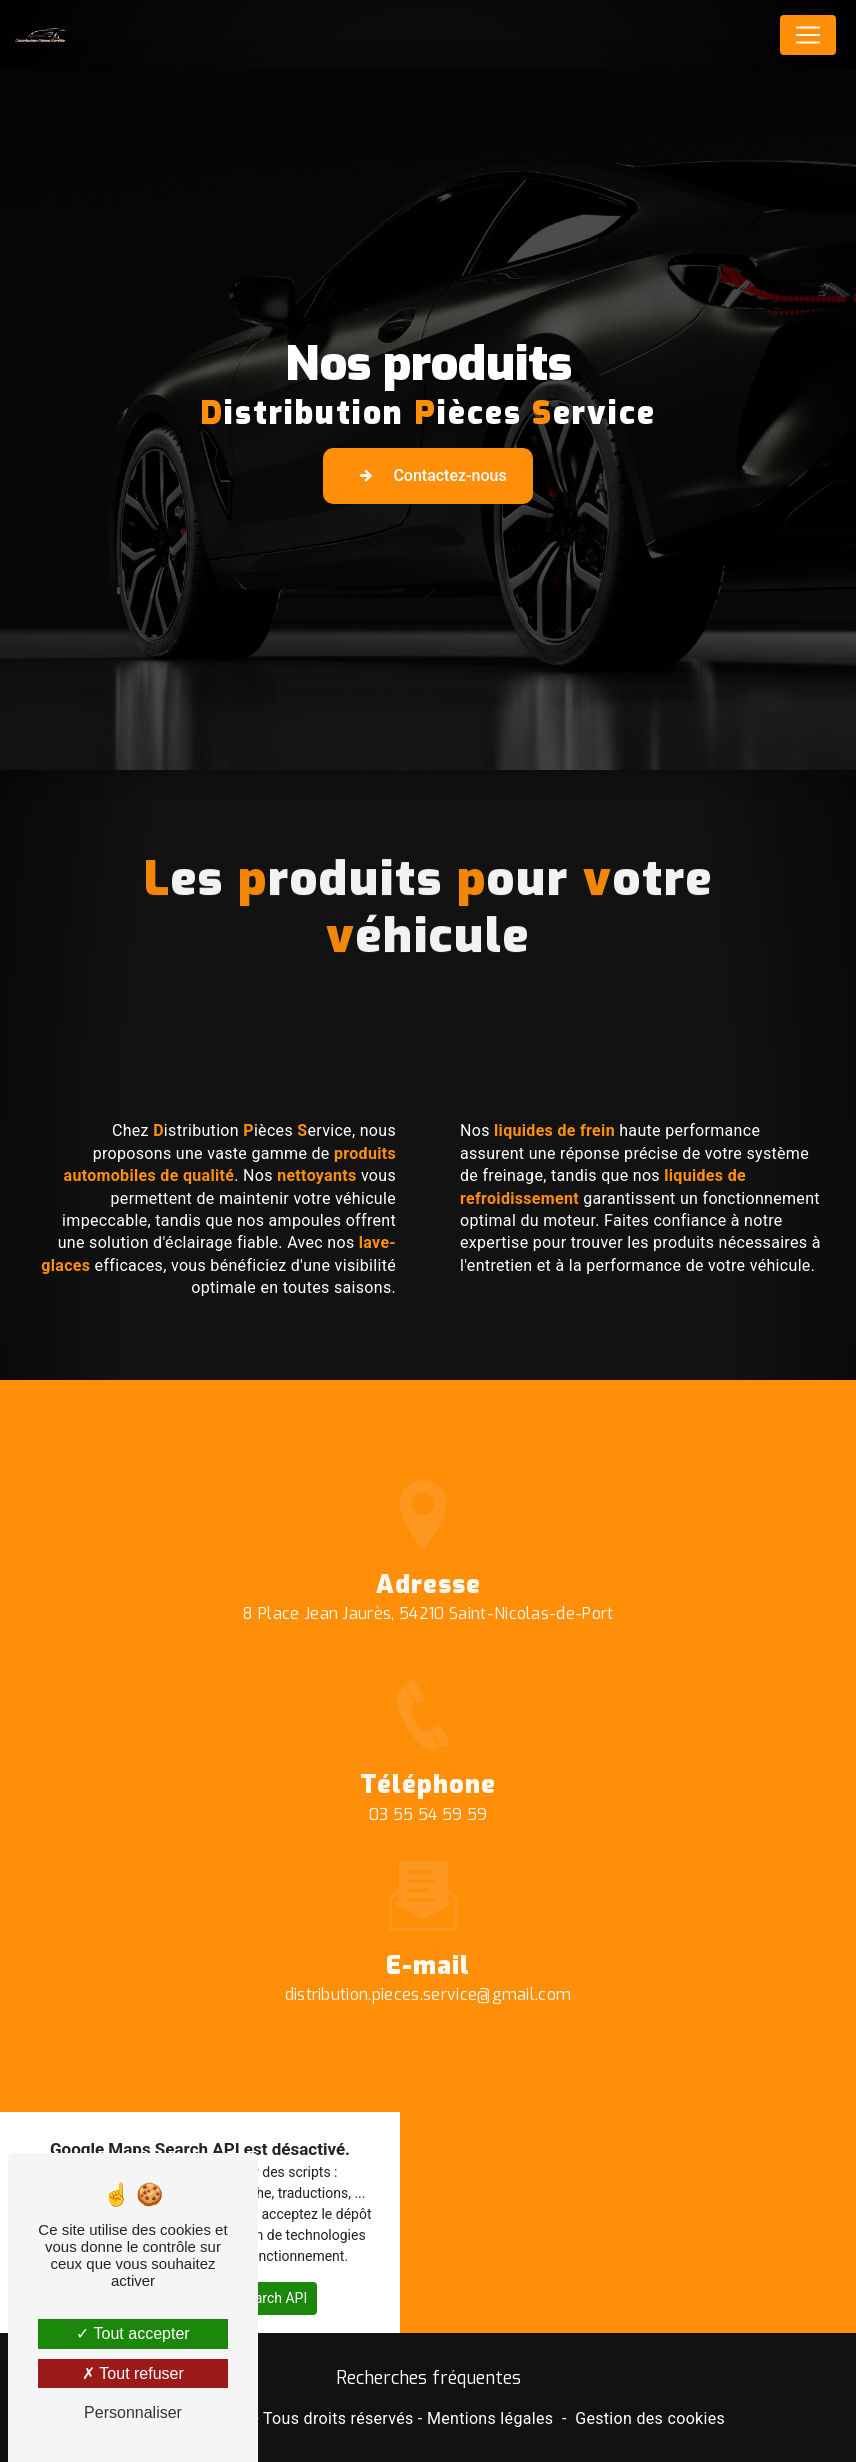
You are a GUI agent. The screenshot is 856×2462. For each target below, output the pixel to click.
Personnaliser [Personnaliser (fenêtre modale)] (133, 2412)
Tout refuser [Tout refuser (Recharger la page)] (133, 2373)
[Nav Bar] (808, 35)
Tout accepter (132, 2333)
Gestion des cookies (650, 2418)
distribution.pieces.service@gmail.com (428, 1966)
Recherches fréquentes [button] (428, 2378)
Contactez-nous (427, 476)
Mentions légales (490, 2418)
